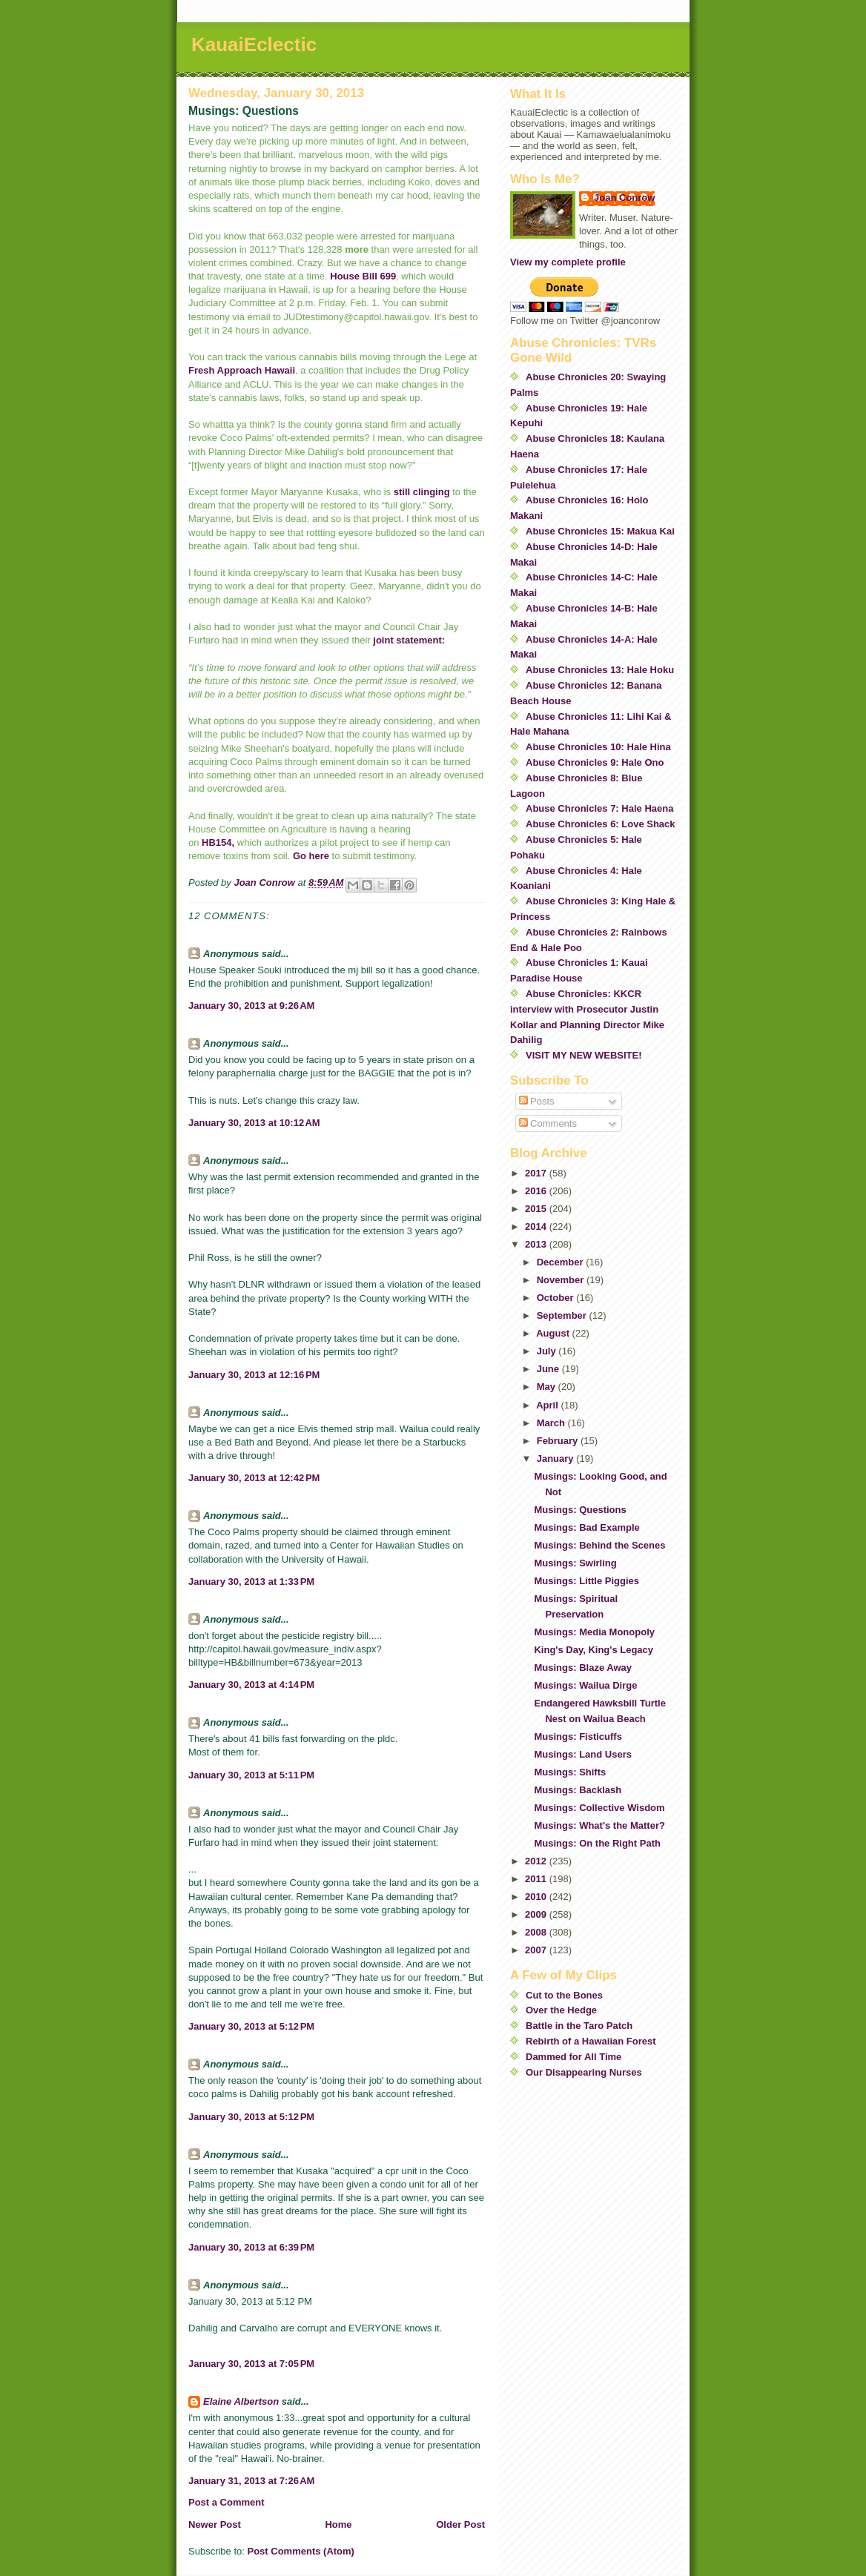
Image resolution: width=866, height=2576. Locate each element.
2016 (537, 1190)
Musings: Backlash (577, 1789)
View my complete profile (568, 262)
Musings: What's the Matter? (599, 1825)
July (548, 1351)
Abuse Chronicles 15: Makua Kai (600, 531)
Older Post (460, 2524)
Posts (537, 1101)
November (561, 1279)
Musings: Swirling (575, 1563)
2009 (537, 1914)
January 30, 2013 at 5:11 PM (251, 1775)
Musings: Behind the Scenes (599, 1545)
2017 (537, 1173)
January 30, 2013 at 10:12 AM (254, 1122)
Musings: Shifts (570, 1772)
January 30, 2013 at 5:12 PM (251, 2026)
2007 (537, 1950)
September (563, 1315)
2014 (537, 1226)
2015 (537, 1208)
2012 (537, 1861)
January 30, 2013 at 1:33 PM (251, 1581)
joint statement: (408, 640)
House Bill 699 (363, 276)
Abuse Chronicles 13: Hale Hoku (600, 669)
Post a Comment (226, 2502)
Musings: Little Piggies (586, 1580)
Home (338, 2524)
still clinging (422, 491)
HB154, (218, 842)
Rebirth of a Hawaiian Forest (591, 2041)
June (549, 1368)
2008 (537, 1932)
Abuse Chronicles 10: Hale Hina (598, 746)
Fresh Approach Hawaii (241, 370)
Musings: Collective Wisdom (599, 1807)
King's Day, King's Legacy (593, 1649)
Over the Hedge (561, 2010)
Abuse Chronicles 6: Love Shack (600, 824)
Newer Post (214, 2524)
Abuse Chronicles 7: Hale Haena (599, 808)
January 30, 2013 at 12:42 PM (254, 1477)
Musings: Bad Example (586, 1527)
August (554, 1333)
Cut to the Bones (564, 1995)
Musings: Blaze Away (582, 1667)
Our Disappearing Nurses (584, 2072)
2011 (537, 1878)
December (561, 1262)
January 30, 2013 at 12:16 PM (254, 1374)
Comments (548, 1123)
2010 (537, 1896)
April (548, 1405)
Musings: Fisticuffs (577, 1736)
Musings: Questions (580, 1509)
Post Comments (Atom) (301, 2551)
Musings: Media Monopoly (594, 1632)
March (552, 1422)
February (559, 1440)
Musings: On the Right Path (597, 1843)
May (547, 1386)
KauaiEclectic (254, 44)
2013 (537, 1244)
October (556, 1297)
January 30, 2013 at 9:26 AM (251, 1005)
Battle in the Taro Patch (579, 2025)
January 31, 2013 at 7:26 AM (251, 2480)
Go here (311, 855)
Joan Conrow (624, 197)
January (556, 1458)
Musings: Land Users (582, 1754)
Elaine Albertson (241, 2401)
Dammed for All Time (573, 2056)
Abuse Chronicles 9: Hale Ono (595, 762)
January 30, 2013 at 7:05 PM (251, 2363)
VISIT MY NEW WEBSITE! (584, 1055)
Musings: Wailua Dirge (585, 1685)
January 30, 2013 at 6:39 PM (251, 2247)
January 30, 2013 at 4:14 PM (251, 1684)
